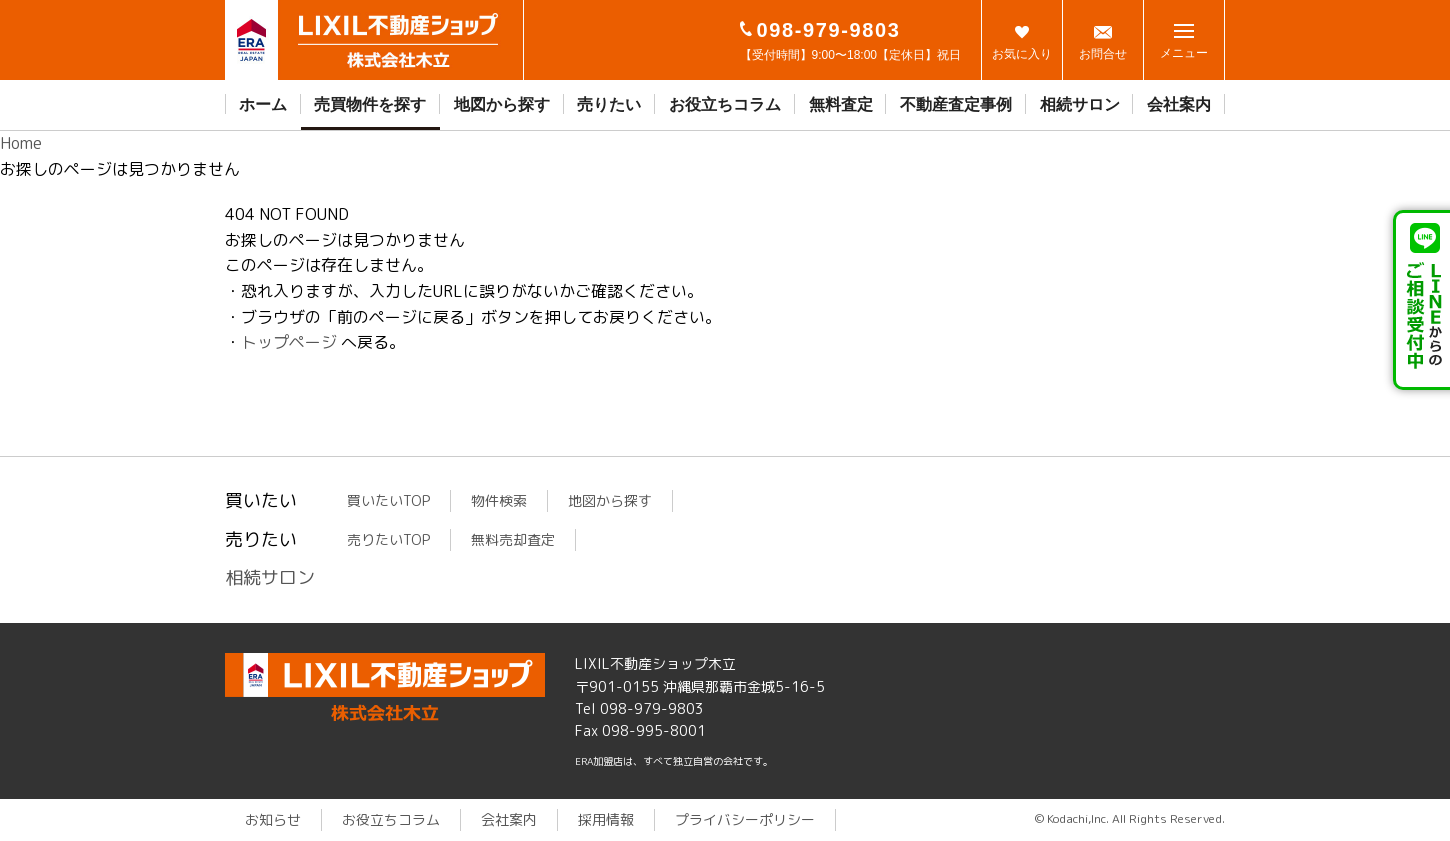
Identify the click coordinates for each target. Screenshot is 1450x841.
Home (21, 143)
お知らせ (273, 819)
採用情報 (606, 819)
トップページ (289, 342)
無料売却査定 (513, 539)
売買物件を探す (370, 104)
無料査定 (841, 104)
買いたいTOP (388, 500)
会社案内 (1179, 104)
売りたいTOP (388, 539)
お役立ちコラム (725, 104)
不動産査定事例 (956, 104)
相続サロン (1080, 104)
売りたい (609, 104)
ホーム (263, 104)
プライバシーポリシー (745, 819)
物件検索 (499, 500)
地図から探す (502, 104)
